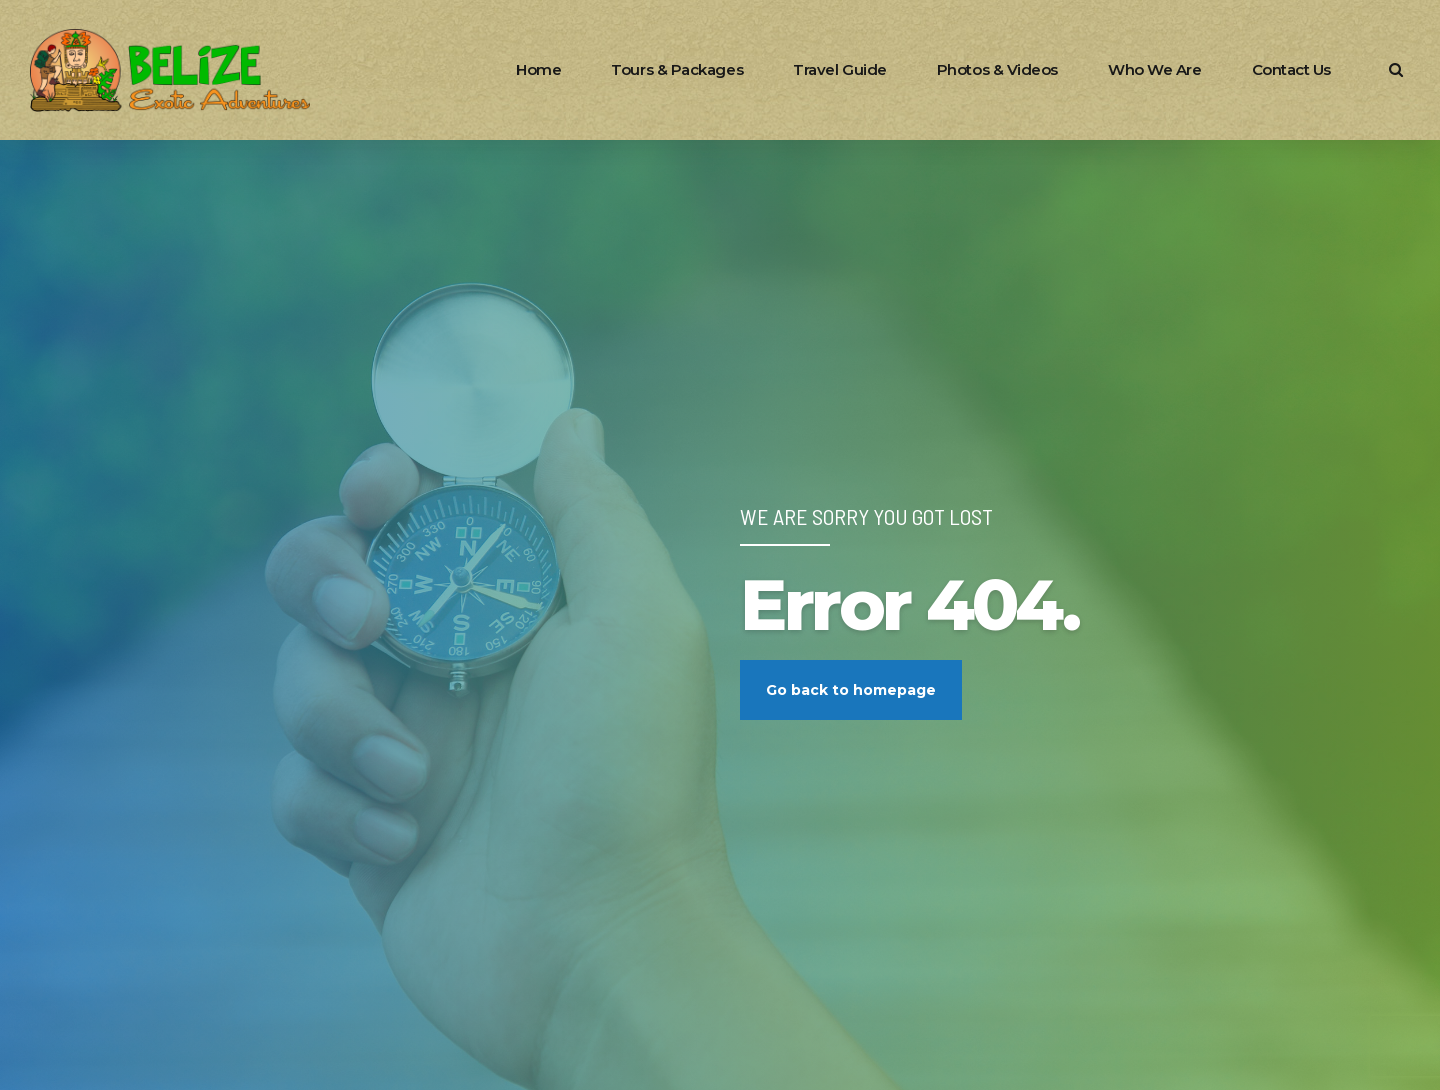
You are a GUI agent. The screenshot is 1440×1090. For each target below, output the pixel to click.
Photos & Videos (997, 69)
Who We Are (1155, 69)
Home (538, 69)
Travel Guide (840, 69)
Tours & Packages (677, 69)
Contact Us (1292, 69)
